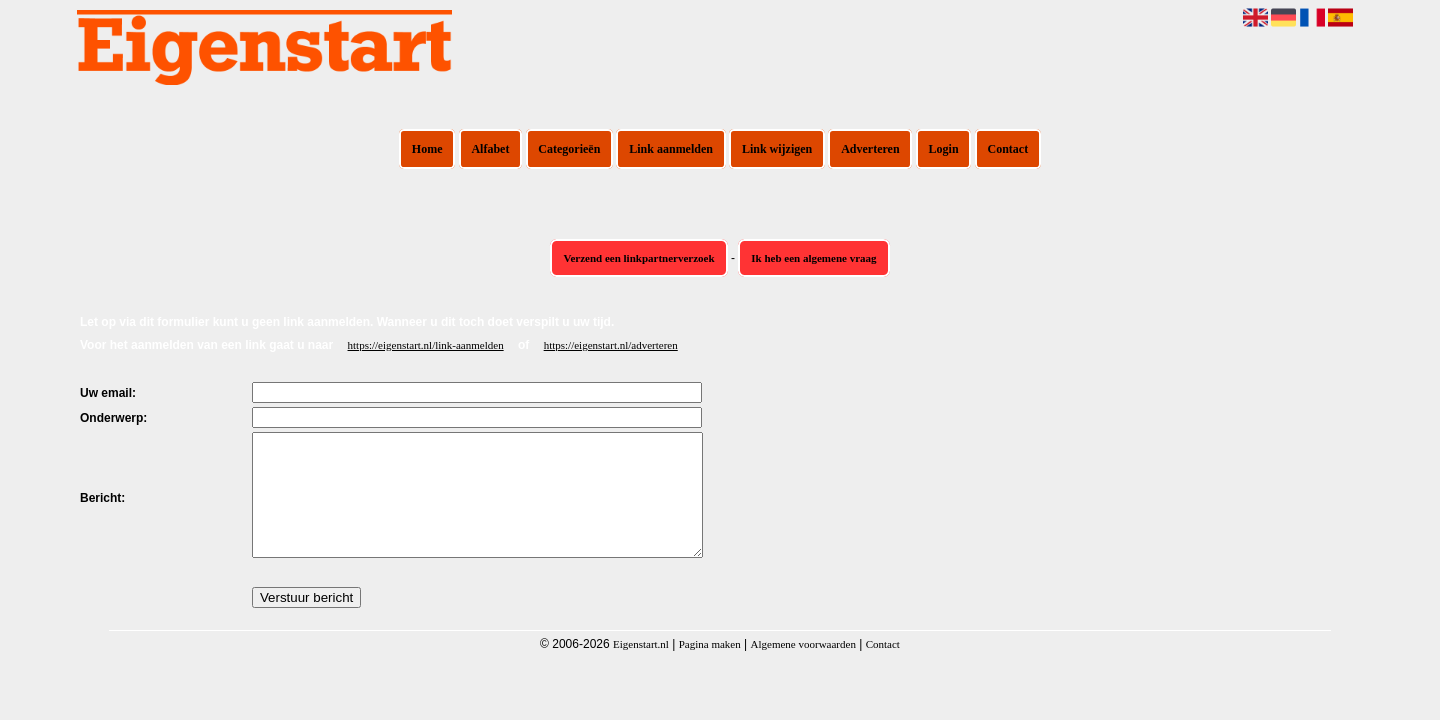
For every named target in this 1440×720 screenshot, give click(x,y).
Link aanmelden (671, 149)
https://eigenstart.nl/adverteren (611, 345)
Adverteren (870, 149)
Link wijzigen (777, 149)
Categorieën (569, 149)
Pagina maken (710, 668)
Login (944, 149)
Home (427, 149)
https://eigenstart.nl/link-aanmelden (426, 345)
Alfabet (490, 149)
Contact (1008, 149)
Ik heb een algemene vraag (813, 258)
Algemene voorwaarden (803, 668)
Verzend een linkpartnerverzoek (638, 258)
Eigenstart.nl (641, 668)
